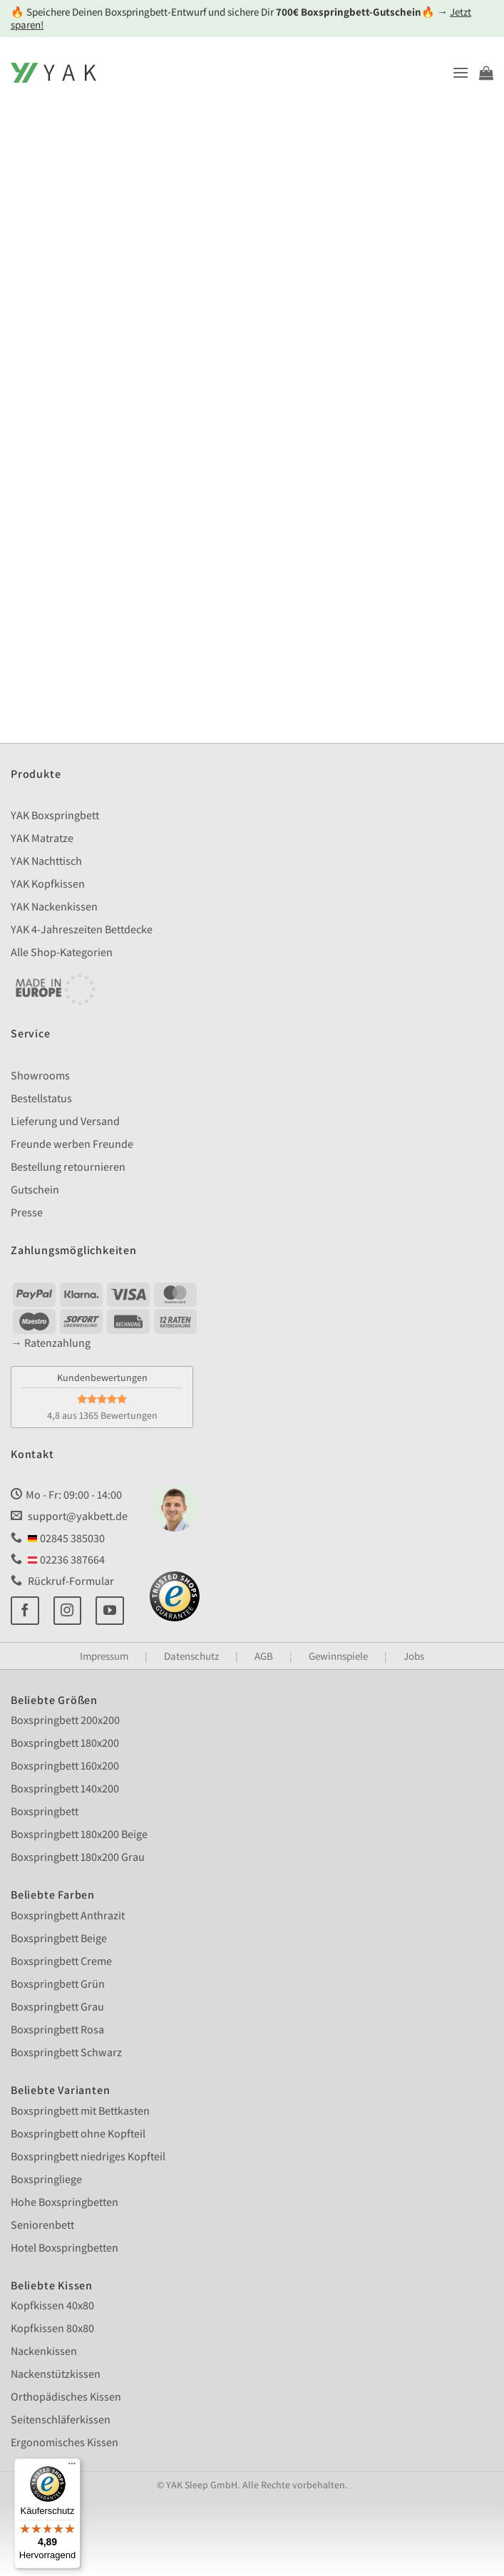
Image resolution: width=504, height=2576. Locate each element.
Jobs (413, 1656)
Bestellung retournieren (68, 1166)
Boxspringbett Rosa (57, 2029)
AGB (263, 1656)
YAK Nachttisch (46, 860)
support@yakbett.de (69, 1516)
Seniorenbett (42, 2224)
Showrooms (40, 1075)
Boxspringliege (46, 2179)
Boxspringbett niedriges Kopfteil (88, 2156)
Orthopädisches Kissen (66, 2396)
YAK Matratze (42, 838)
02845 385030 (58, 1538)
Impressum (104, 1656)
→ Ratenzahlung (51, 1342)
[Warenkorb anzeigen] (486, 72)
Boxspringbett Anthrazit (68, 1915)
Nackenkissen (44, 2351)
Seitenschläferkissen (60, 2419)
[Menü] (72, 2466)
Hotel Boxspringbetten (64, 2247)
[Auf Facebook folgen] (25, 1610)
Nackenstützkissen (56, 2373)
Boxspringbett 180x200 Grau (78, 1856)
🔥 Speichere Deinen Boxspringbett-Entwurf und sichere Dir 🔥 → (241, 18)
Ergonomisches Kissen (64, 2442)
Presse (27, 1212)
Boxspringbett (44, 1811)
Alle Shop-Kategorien (62, 952)
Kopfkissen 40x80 (52, 2305)
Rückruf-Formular (62, 1581)
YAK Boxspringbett (55, 815)
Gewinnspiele (338, 1656)
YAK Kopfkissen (48, 883)
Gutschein (35, 1189)
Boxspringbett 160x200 (65, 1765)
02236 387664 (58, 1559)
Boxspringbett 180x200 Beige (79, 1834)
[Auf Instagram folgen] (67, 1610)
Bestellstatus (41, 1098)
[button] (460, 72)
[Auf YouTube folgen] (110, 1610)
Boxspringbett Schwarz (66, 2052)
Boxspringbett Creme (61, 1961)
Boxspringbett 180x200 (65, 1742)
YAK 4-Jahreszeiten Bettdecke (82, 929)
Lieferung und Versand (65, 1121)
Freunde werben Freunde (72, 1143)
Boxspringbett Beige (59, 1938)
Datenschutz (191, 1656)
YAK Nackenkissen (54, 906)
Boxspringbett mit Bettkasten (80, 2110)
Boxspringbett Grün (58, 1983)
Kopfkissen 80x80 (52, 2328)
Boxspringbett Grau (57, 2006)
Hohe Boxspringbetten (64, 2202)
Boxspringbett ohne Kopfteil (78, 2133)
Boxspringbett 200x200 (65, 1720)
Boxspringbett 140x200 (65, 1788)
